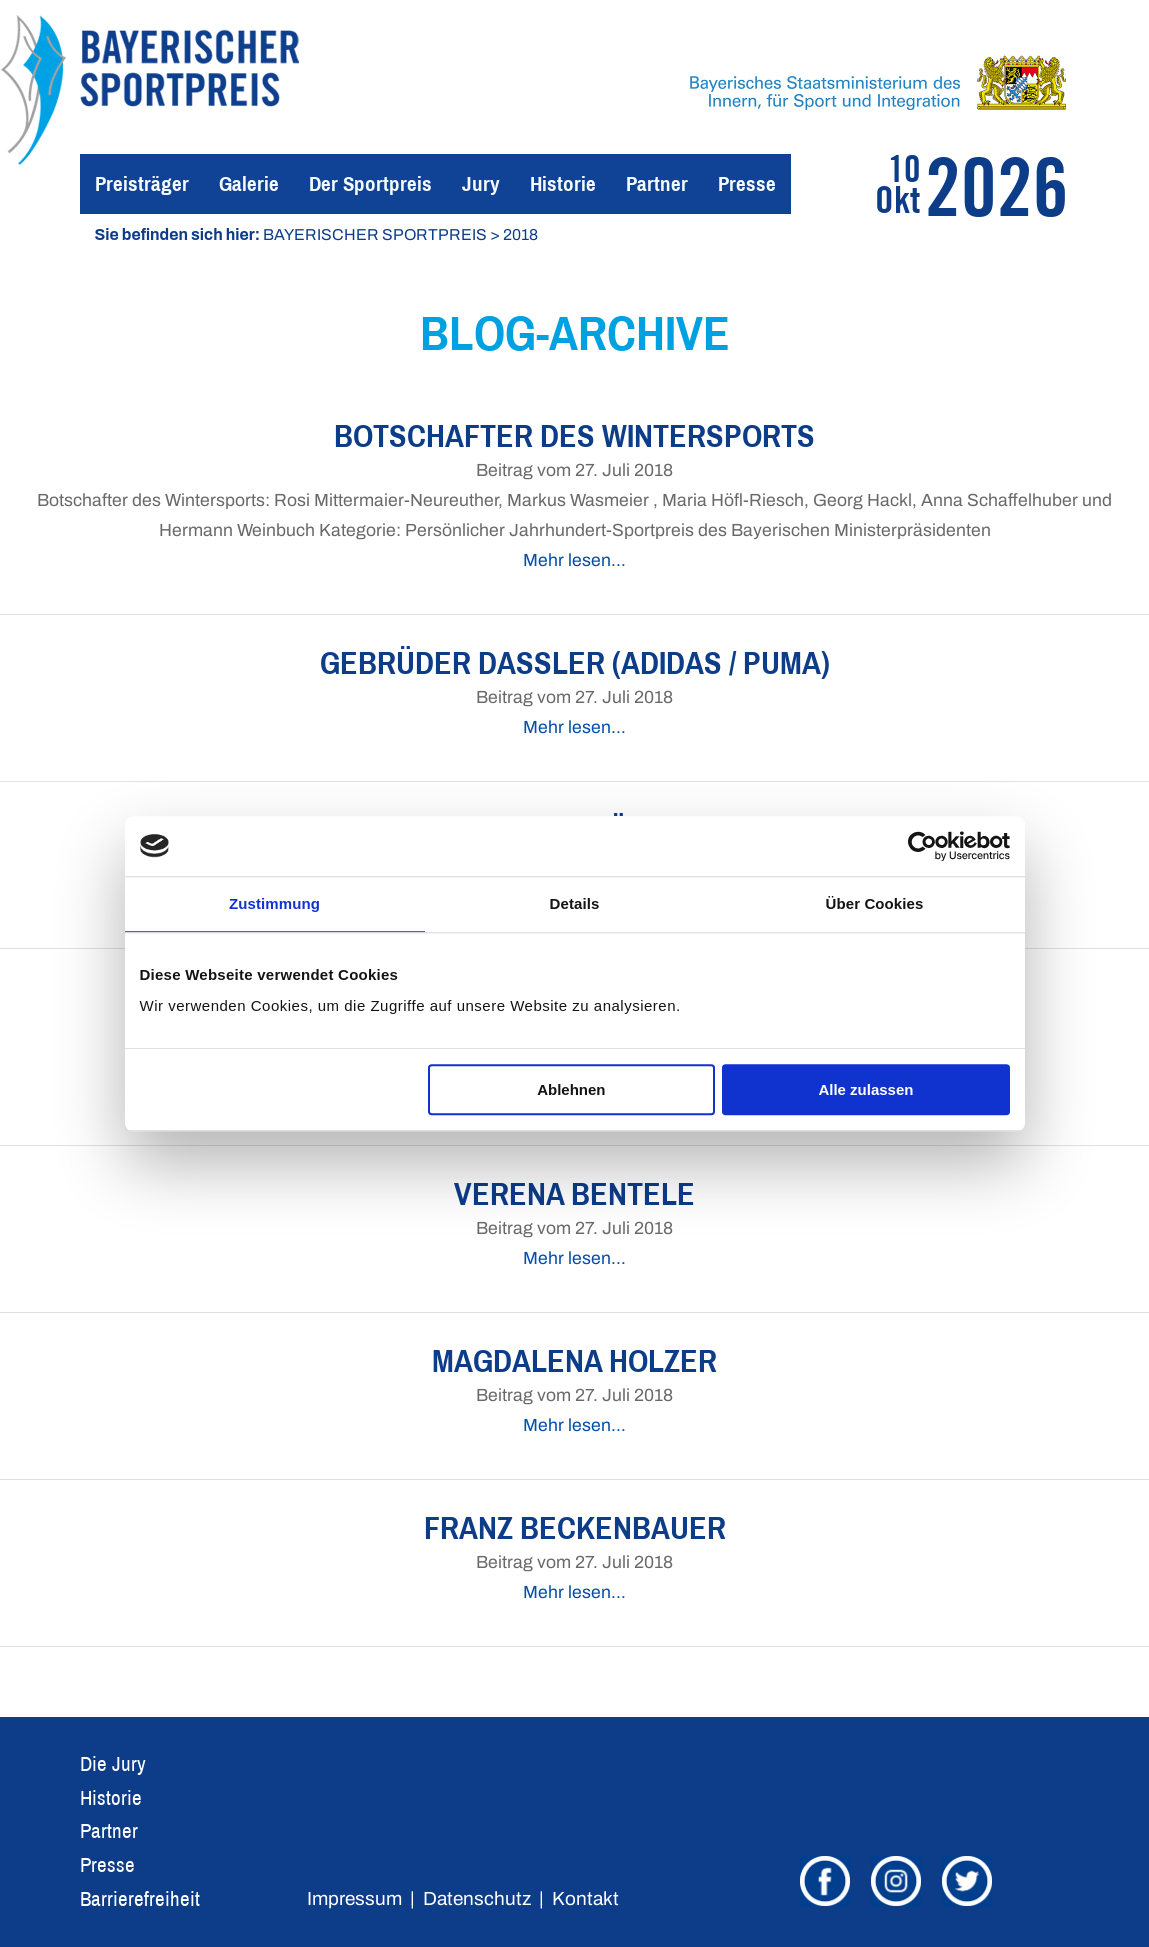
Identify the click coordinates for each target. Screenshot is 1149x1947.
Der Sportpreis (370, 183)
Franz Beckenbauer (575, 1527)
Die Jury (113, 1763)
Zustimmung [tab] (274, 903)
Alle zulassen (865, 1089)
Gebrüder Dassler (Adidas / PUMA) (575, 662)
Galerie (249, 183)
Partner (657, 183)
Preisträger (142, 183)
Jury (481, 183)
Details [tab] (575, 903)
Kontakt (585, 1898)
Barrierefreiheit (140, 1898)
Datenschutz (477, 1898)
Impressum (354, 1898)
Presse (747, 183)
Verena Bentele (574, 1193)
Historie (563, 183)
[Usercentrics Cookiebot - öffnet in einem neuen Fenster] (922, 846)
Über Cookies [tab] (875, 903)
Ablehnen (571, 1089)
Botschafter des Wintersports (574, 435)
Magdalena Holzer (574, 1360)
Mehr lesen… (574, 560)
